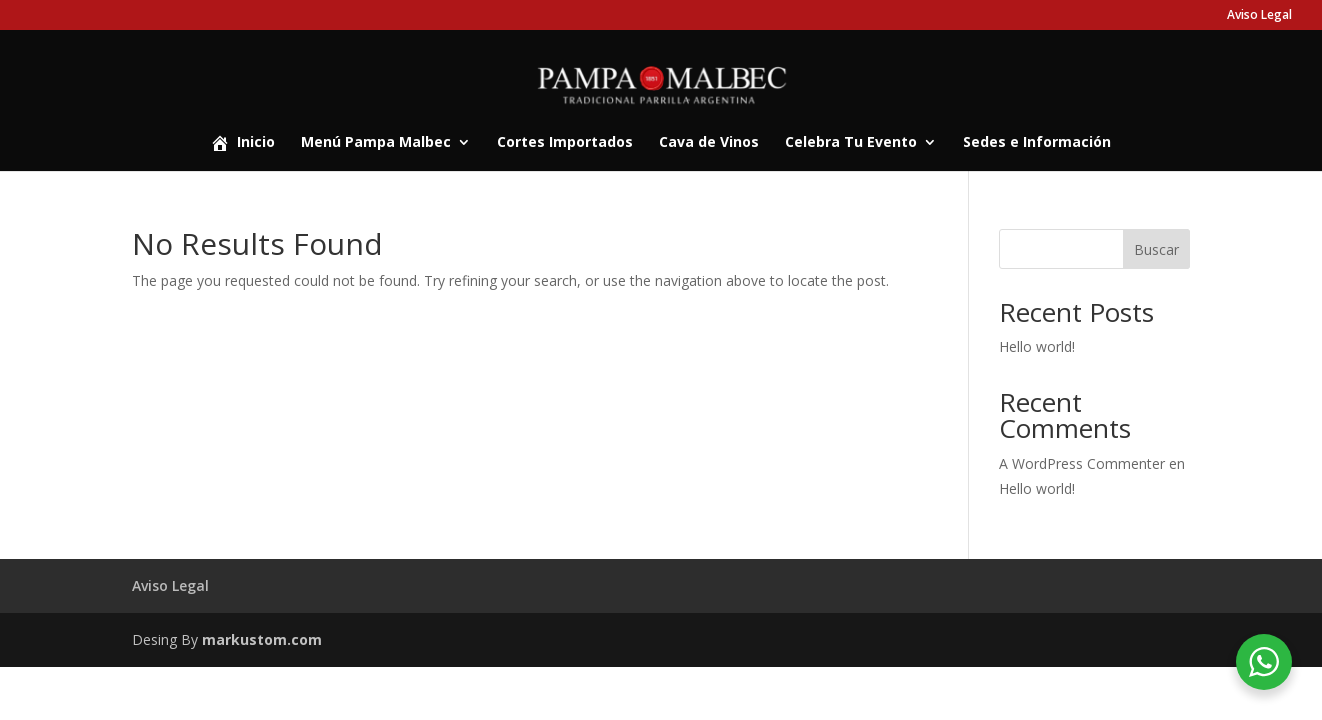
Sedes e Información (1037, 143)
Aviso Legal (1259, 16)
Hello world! (1037, 346)
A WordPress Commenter (1082, 463)
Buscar (1156, 249)
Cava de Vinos (709, 143)
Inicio (242, 143)
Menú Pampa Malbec (376, 143)
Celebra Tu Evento (851, 143)
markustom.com (262, 639)
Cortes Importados (565, 143)
